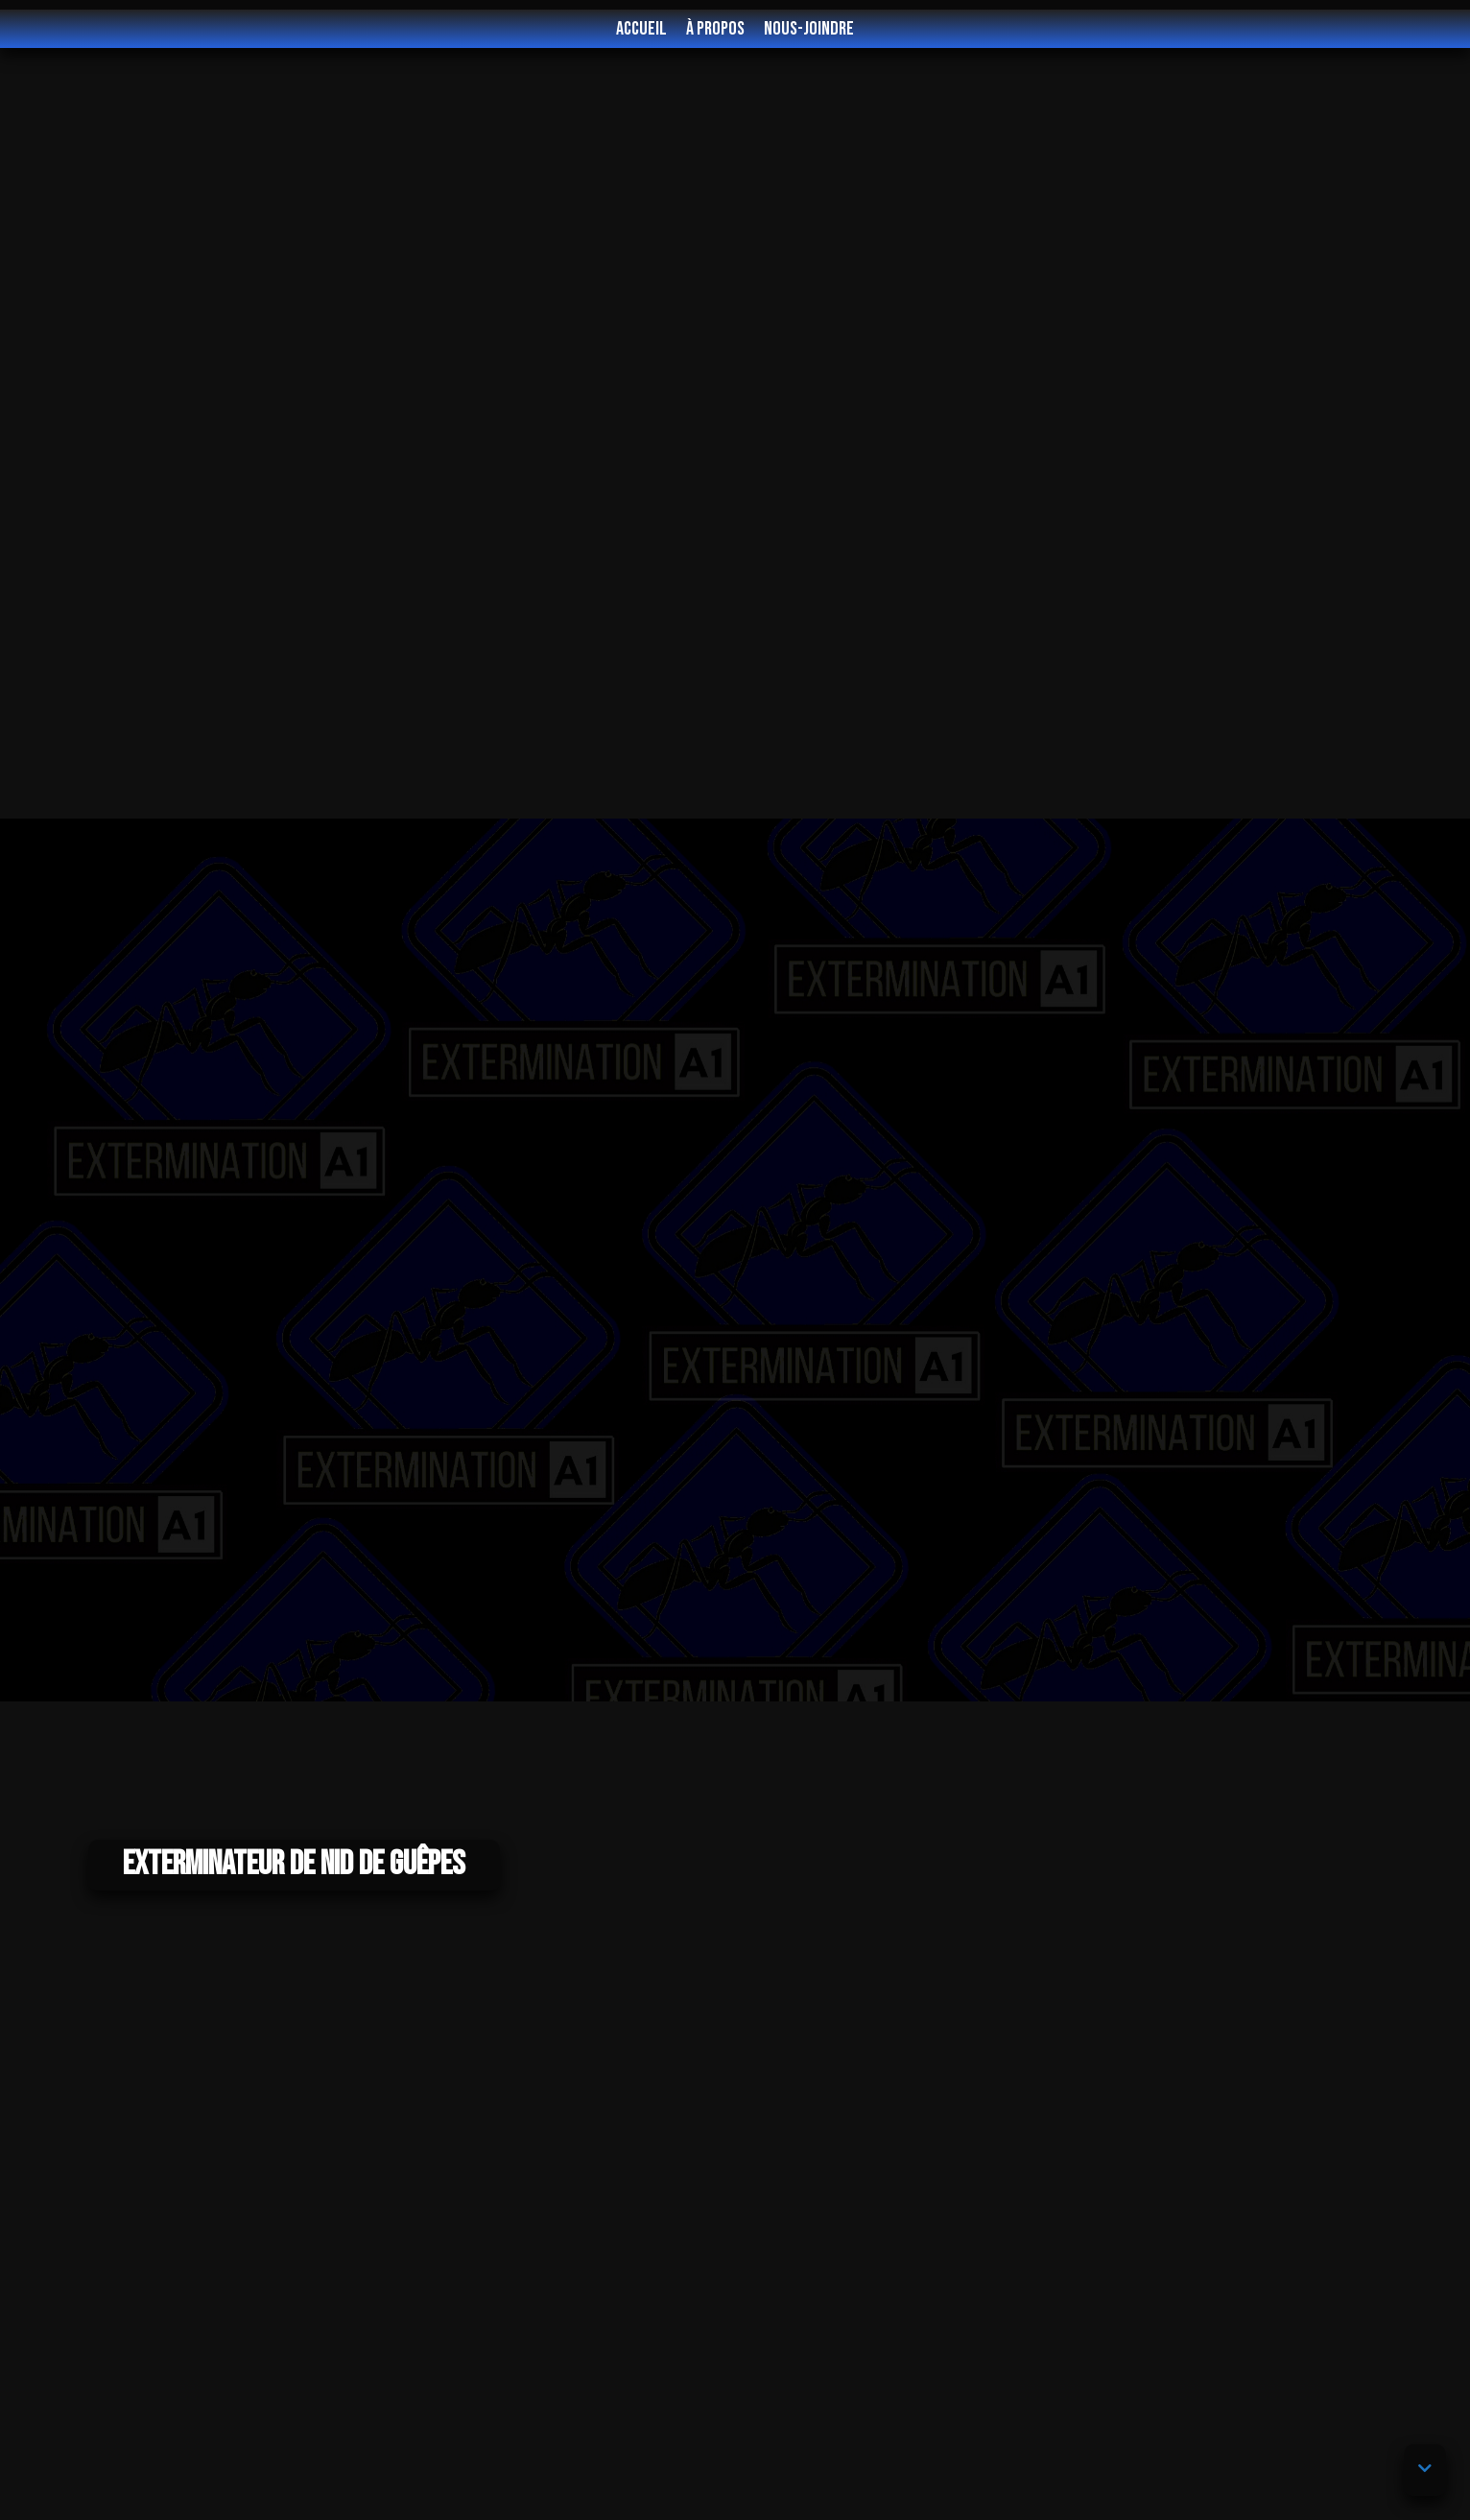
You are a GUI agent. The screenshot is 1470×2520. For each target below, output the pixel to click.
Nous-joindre (809, 28)
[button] (1425, 2470)
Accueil (641, 28)
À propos (715, 28)
